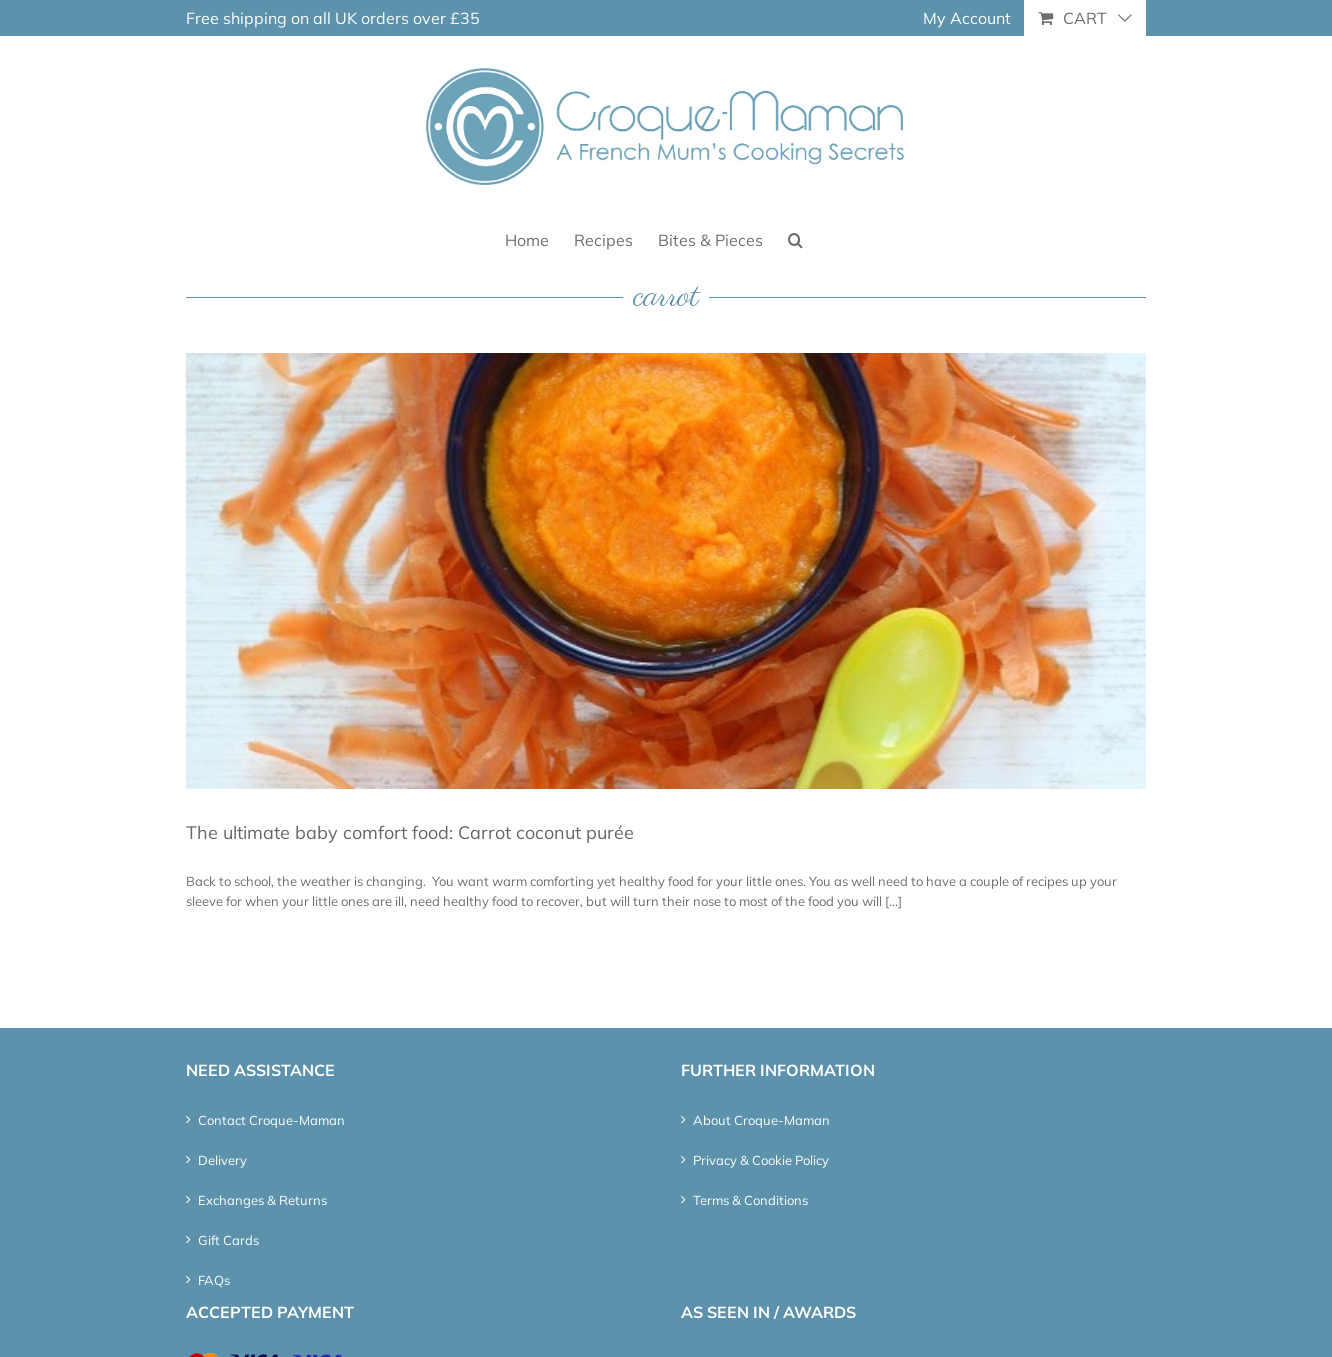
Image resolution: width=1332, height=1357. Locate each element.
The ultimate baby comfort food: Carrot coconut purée (410, 832)
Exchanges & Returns (262, 1200)
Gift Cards (228, 1240)
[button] (795, 238)
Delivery (222, 1160)
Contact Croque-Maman (271, 1120)
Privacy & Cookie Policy (761, 1160)
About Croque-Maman (761, 1120)
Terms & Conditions (750, 1200)
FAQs (214, 1280)
